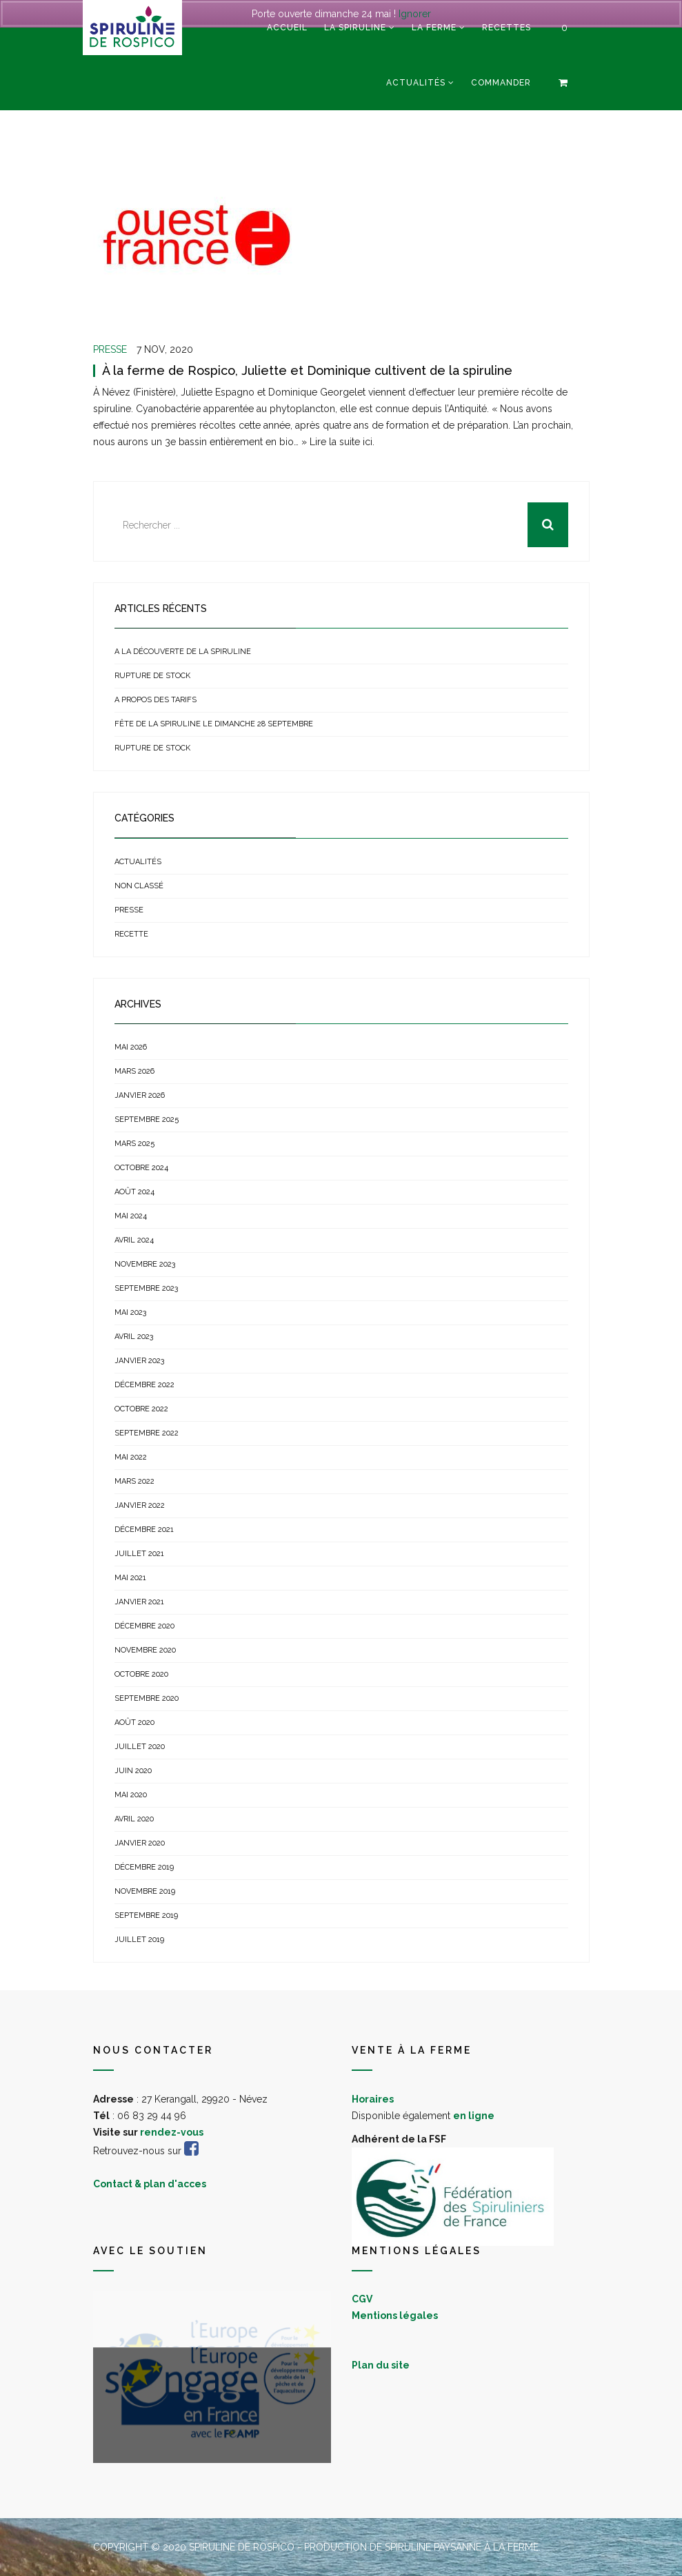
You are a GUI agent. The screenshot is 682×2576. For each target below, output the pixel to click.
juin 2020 (133, 1770)
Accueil (287, 27)
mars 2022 (134, 1481)
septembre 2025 (146, 1119)
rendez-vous (171, 2132)
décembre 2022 (144, 1384)
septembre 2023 (146, 1288)
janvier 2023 (139, 1360)
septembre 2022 (146, 1433)
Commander (501, 83)
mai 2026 (130, 1047)
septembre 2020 (146, 1698)
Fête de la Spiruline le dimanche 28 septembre (213, 723)
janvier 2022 (139, 1505)
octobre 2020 (141, 1674)
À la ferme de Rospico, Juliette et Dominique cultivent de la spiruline (307, 370)
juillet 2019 (139, 1939)
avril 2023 (133, 1336)
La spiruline (355, 27)
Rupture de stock (152, 675)
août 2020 (134, 1722)
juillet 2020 (139, 1746)
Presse (110, 349)
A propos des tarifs (155, 699)
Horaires (373, 2099)
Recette (131, 934)
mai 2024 (130, 1216)
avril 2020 (134, 1819)
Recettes (506, 27)
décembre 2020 (144, 1626)
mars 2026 (134, 1071)
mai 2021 (130, 1577)
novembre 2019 (144, 1891)
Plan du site (381, 2365)
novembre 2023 (144, 1264)
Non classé (138, 885)
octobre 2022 (141, 1408)
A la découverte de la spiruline (182, 651)
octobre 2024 (141, 1167)
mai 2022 (130, 1457)
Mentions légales (395, 2315)
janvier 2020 (139, 1843)
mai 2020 (130, 1794)
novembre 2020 (145, 1650)
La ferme (434, 27)
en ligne (473, 2115)
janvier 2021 (139, 1601)
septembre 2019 (146, 1915)
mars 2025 (134, 1143)
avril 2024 (134, 1240)
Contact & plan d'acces (149, 2183)
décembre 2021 (144, 1529)
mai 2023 (130, 1312)
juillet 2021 (139, 1553)
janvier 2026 (139, 1095)
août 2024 (134, 1191)
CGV (362, 2298)
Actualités (415, 83)
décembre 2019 (144, 1867)
